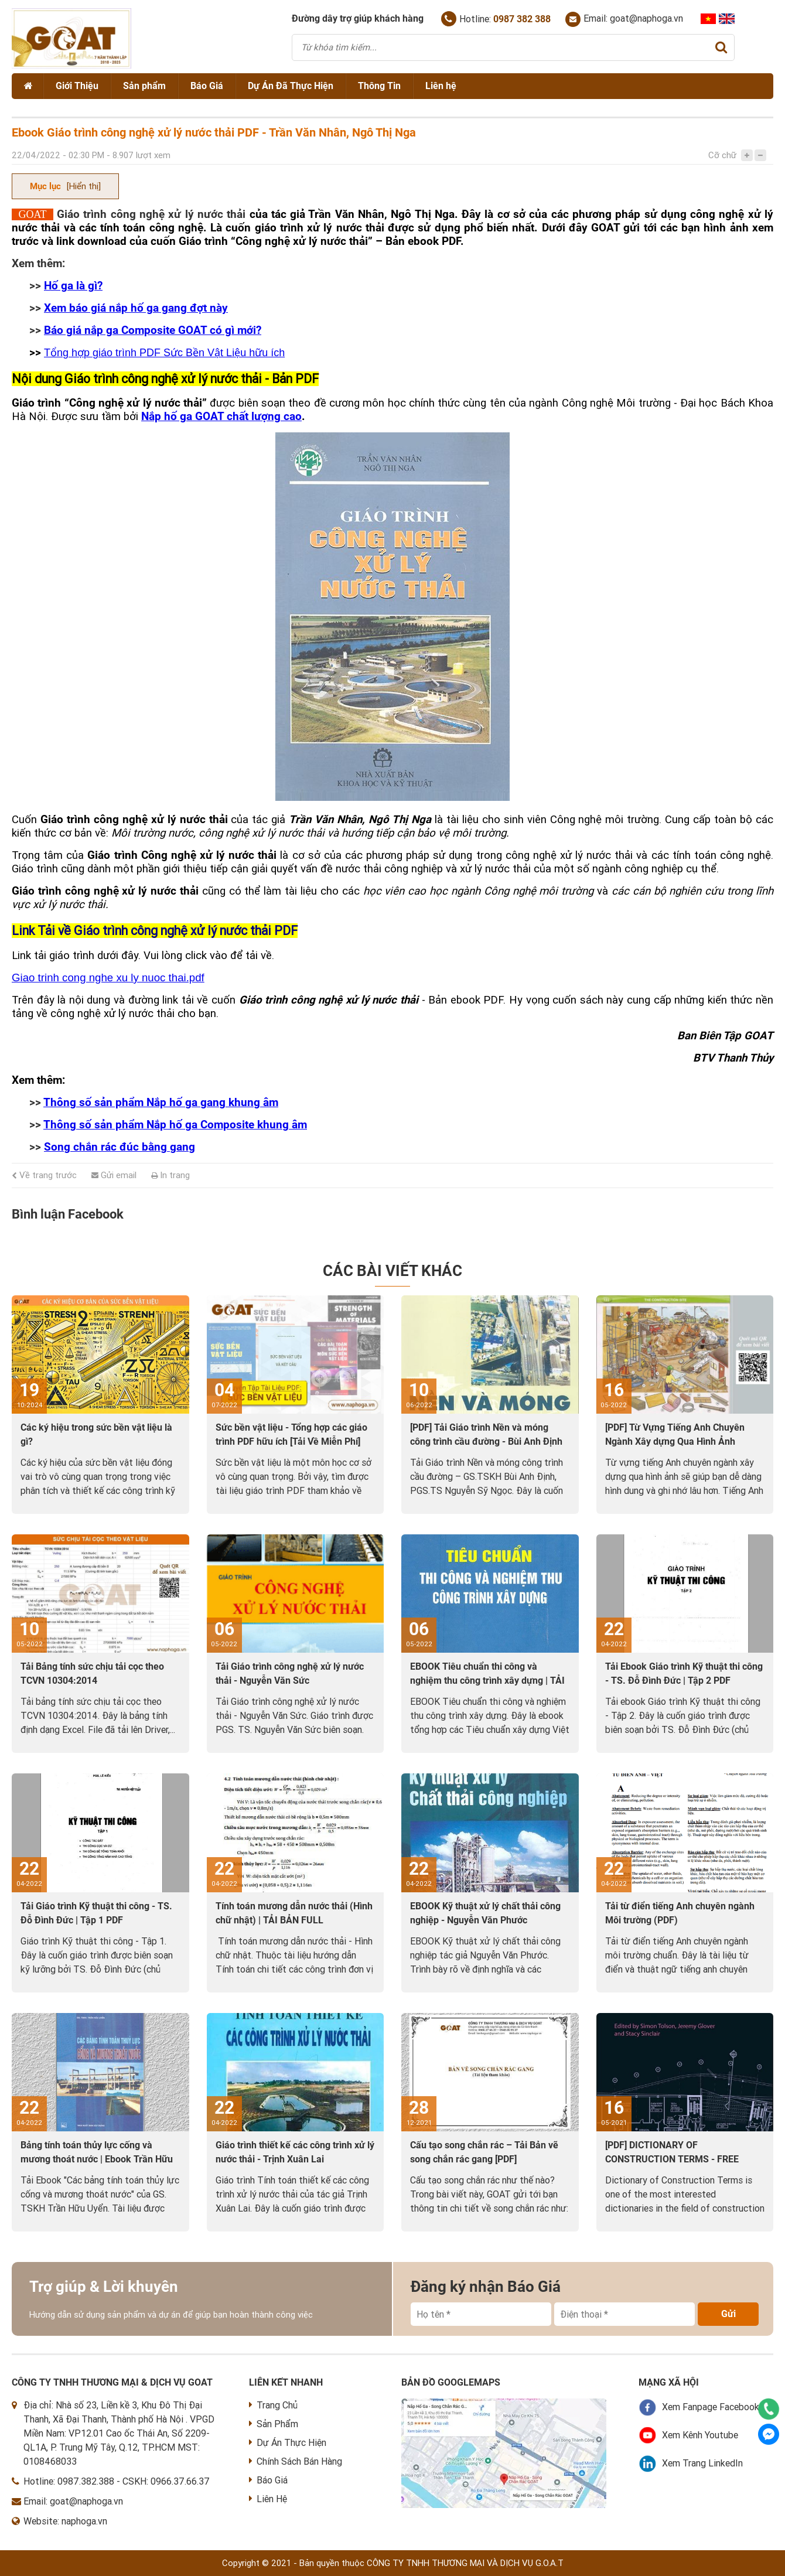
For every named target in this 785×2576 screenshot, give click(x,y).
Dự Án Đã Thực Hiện (290, 85)
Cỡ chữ (722, 155)
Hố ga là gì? (73, 285)
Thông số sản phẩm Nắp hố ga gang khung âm (160, 1102)
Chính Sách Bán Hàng (295, 2461)
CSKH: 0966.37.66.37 (166, 2481)
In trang (170, 1175)
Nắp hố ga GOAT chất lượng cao (221, 416)
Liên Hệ (268, 2499)
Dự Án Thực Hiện (287, 2442)
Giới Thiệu (77, 85)
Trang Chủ (273, 2405)
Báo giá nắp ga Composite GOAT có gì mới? (152, 330)
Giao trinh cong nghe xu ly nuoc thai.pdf (108, 977)
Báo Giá (206, 85)
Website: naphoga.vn (65, 2521)
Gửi (728, 2313)
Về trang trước (44, 1175)
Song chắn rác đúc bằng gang (119, 1147)
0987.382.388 (85, 2481)
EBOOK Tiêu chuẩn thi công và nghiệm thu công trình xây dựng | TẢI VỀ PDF (487, 1680)
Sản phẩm (144, 85)
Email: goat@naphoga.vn (624, 19)
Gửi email (113, 1175)
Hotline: (496, 18)
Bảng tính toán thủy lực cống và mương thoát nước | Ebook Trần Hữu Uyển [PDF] (97, 2159)
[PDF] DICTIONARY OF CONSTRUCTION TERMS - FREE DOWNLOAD (672, 2159)
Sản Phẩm (273, 2424)
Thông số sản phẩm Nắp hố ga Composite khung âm (175, 1124)
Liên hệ (440, 85)
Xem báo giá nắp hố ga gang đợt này (136, 308)
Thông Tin (379, 85)
